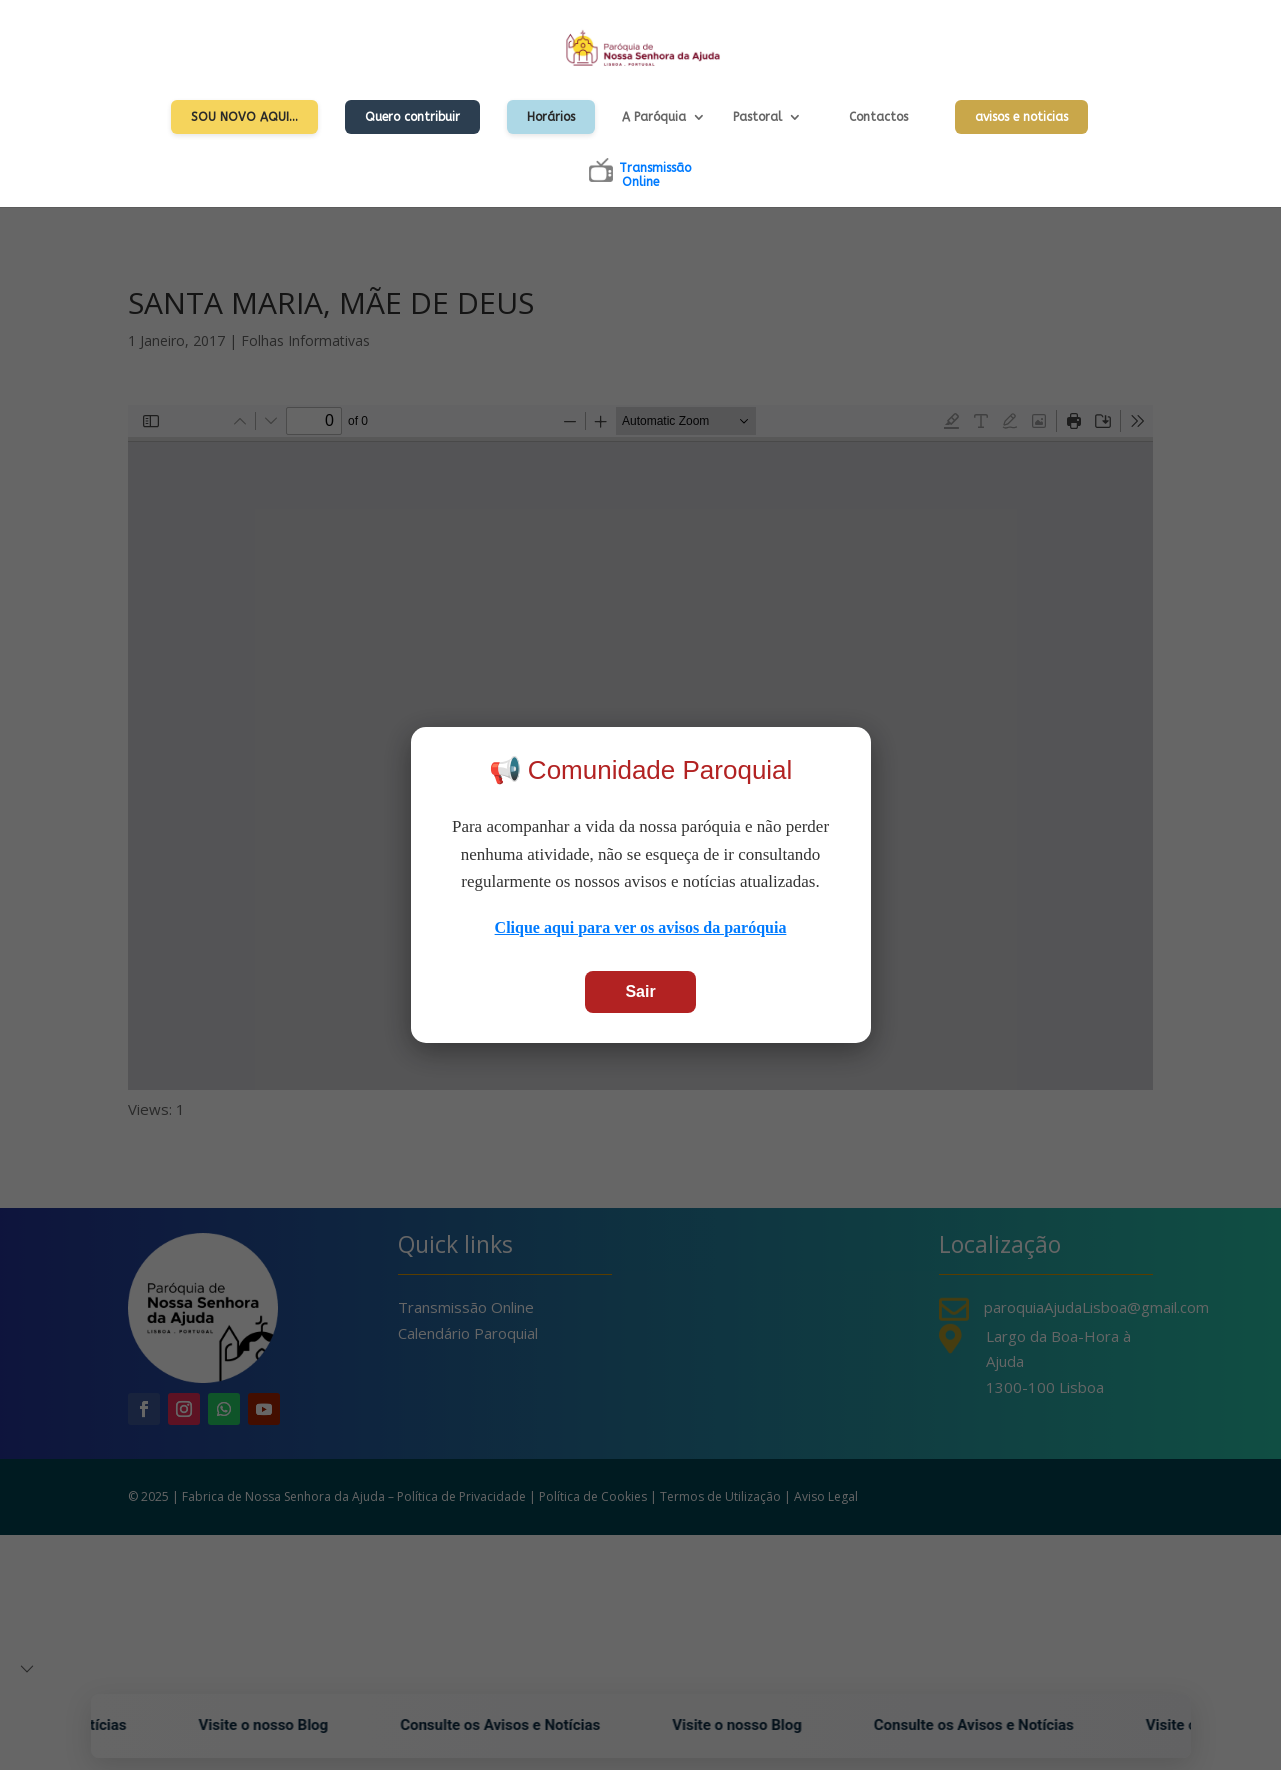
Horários (551, 117)
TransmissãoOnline (655, 175)
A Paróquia (654, 117)
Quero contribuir (412, 117)
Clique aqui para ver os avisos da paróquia (641, 927)
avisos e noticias (1021, 117)
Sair (640, 991)
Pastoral (757, 117)
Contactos (878, 117)
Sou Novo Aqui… (244, 117)
